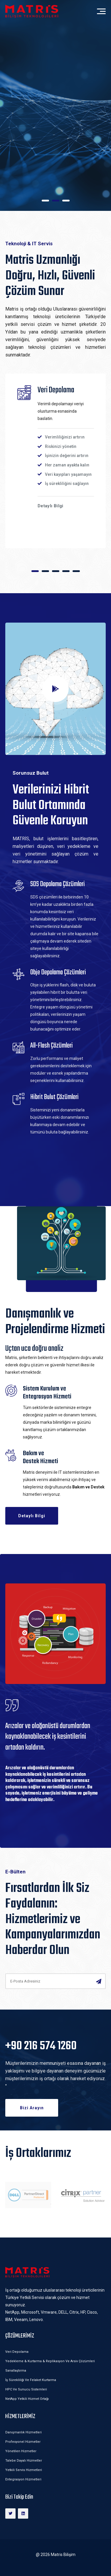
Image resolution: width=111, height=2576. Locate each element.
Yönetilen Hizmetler (20, 2451)
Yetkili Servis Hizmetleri (23, 2470)
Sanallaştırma (15, 2370)
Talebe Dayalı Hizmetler (23, 2460)
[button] (45, 200)
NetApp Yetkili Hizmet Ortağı (27, 2399)
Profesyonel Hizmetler (23, 2442)
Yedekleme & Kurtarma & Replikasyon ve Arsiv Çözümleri (50, 2361)
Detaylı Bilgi (31, 150)
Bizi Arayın (32, 2107)
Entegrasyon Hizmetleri (23, 2479)
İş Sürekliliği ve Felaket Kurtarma (30, 2380)
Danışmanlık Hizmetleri (23, 2432)
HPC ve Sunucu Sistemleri (26, 2389)
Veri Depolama (16, 2352)
